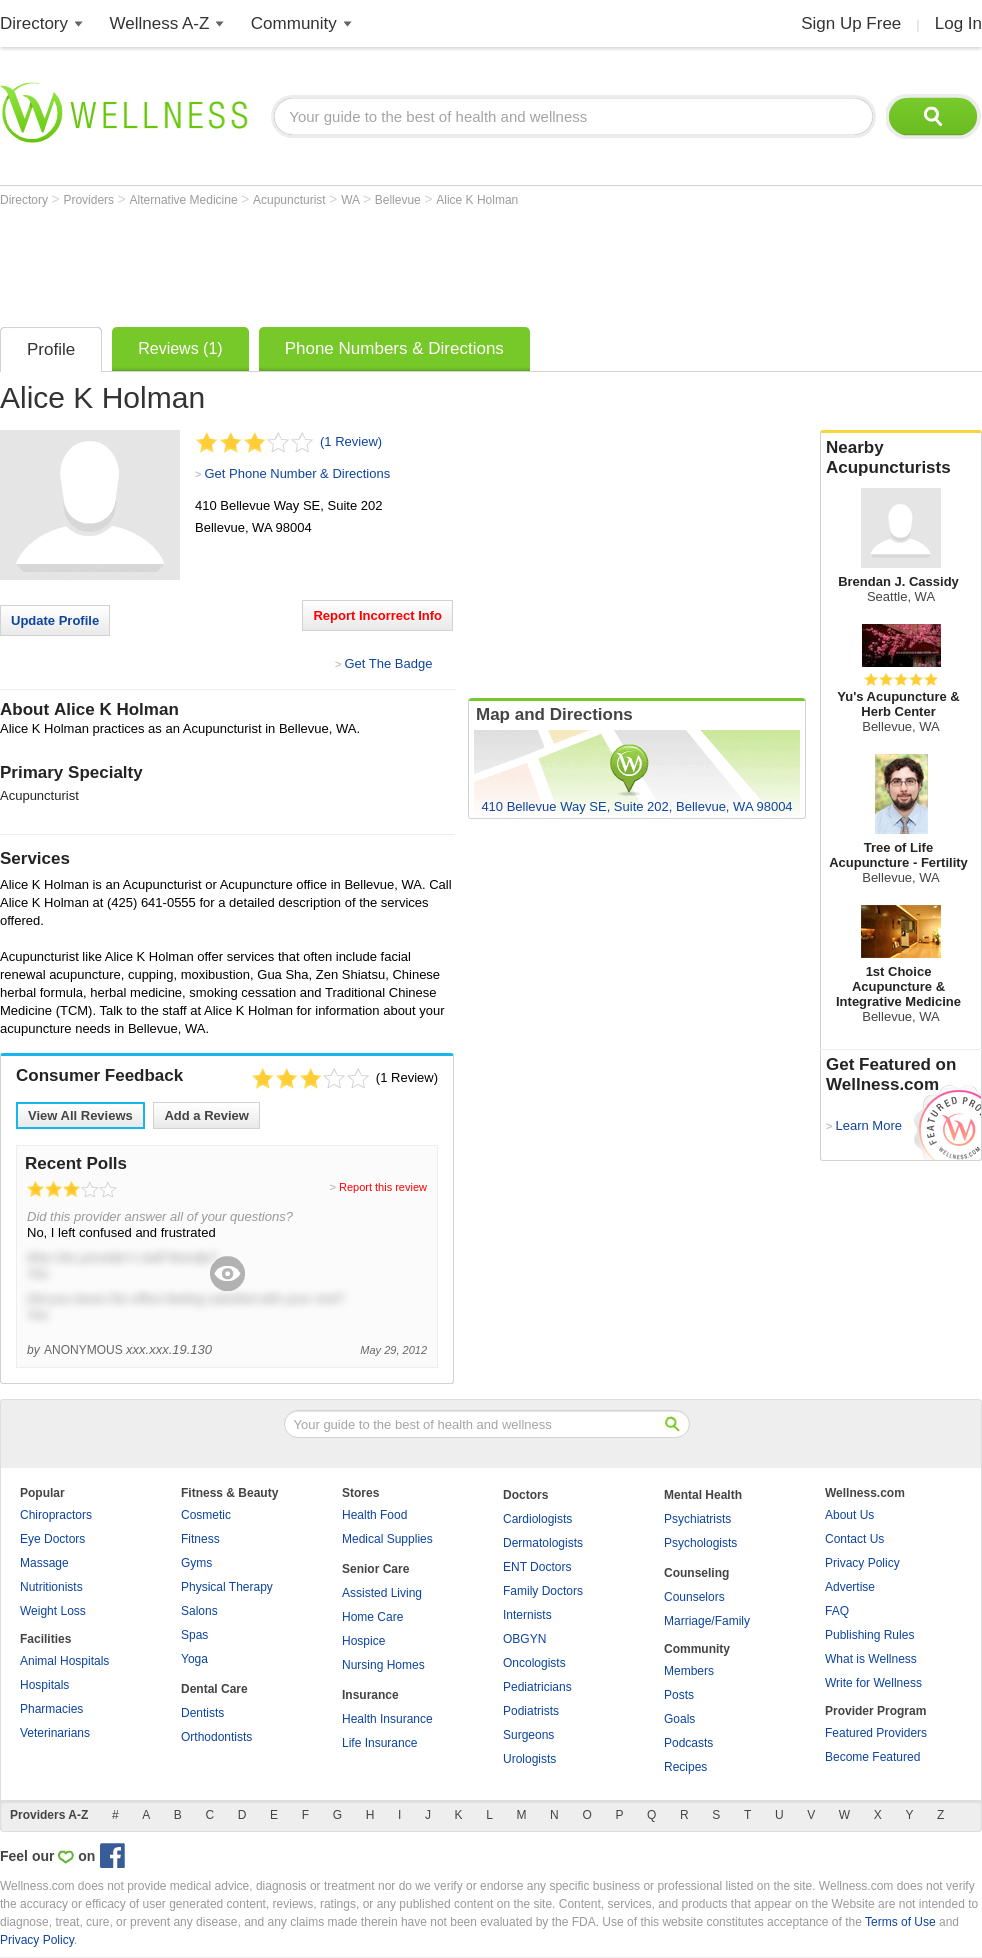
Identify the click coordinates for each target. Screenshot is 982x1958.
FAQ (837, 1611)
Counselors (694, 1597)
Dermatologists (543, 1543)
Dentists (202, 1713)
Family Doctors (543, 1591)
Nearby (901, 458)
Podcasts (688, 1743)
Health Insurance (387, 1719)
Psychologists (700, 1543)
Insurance (370, 1695)
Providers (90, 200)
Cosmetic (206, 1515)
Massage (44, 1563)
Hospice (363, 1641)
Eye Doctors (52, 1539)
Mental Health (703, 1495)
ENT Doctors (537, 1567)
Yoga (194, 1659)
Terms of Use (900, 1922)
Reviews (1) (180, 348)
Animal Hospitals (64, 1661)
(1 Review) (351, 441)
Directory (34, 23)
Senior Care (375, 1569)
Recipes (685, 1767)
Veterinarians (55, 1733)
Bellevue (399, 200)
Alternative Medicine (185, 200)
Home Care (372, 1617)
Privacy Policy (862, 1563)
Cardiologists (537, 1519)
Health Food (374, 1515)
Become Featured (872, 1757)
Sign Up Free (851, 23)
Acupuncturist (291, 200)
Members (689, 1671)
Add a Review (206, 1115)
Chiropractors (56, 1515)
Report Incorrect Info (377, 615)
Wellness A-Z (160, 23)
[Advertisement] (364, 262)
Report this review (383, 1187)
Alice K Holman (477, 200)
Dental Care (214, 1689)
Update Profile (55, 620)
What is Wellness (871, 1659)
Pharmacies (51, 1709)
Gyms (196, 1563)
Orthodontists (216, 1737)
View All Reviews (80, 1115)
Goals (679, 1719)
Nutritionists (51, 1587)
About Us (849, 1515)
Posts (679, 1695)
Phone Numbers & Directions (394, 348)
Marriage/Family (707, 1621)
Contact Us (854, 1539)
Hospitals (44, 1685)
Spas (194, 1635)
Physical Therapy (227, 1587)
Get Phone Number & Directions (297, 473)
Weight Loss (53, 1611)
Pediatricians (537, 1687)
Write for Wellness (873, 1683)
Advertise (850, 1587)
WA (352, 200)
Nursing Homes (383, 1665)
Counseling (696, 1573)
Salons (199, 1611)
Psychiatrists (697, 1519)
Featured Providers (876, 1733)
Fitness (200, 1539)
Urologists (529, 1759)
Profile (51, 349)
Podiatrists (531, 1711)
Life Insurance (379, 1743)
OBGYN (524, 1639)
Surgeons (528, 1735)
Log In (958, 23)
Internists (527, 1615)
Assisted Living (382, 1593)
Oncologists (534, 1663)
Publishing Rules (869, 1635)
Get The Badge (388, 663)
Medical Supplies (387, 1539)
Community (294, 23)
